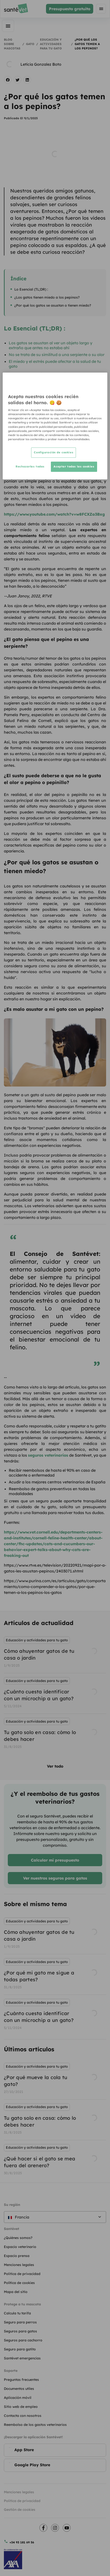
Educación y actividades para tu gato (51, 44)
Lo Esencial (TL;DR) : (31, 289)
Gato (30, 44)
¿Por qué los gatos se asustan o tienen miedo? (52, 305)
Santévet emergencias (22, 2358)
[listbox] (55, 1693)
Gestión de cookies (19, 2509)
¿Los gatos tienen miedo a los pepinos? (47, 297)
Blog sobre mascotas (12, 44)
